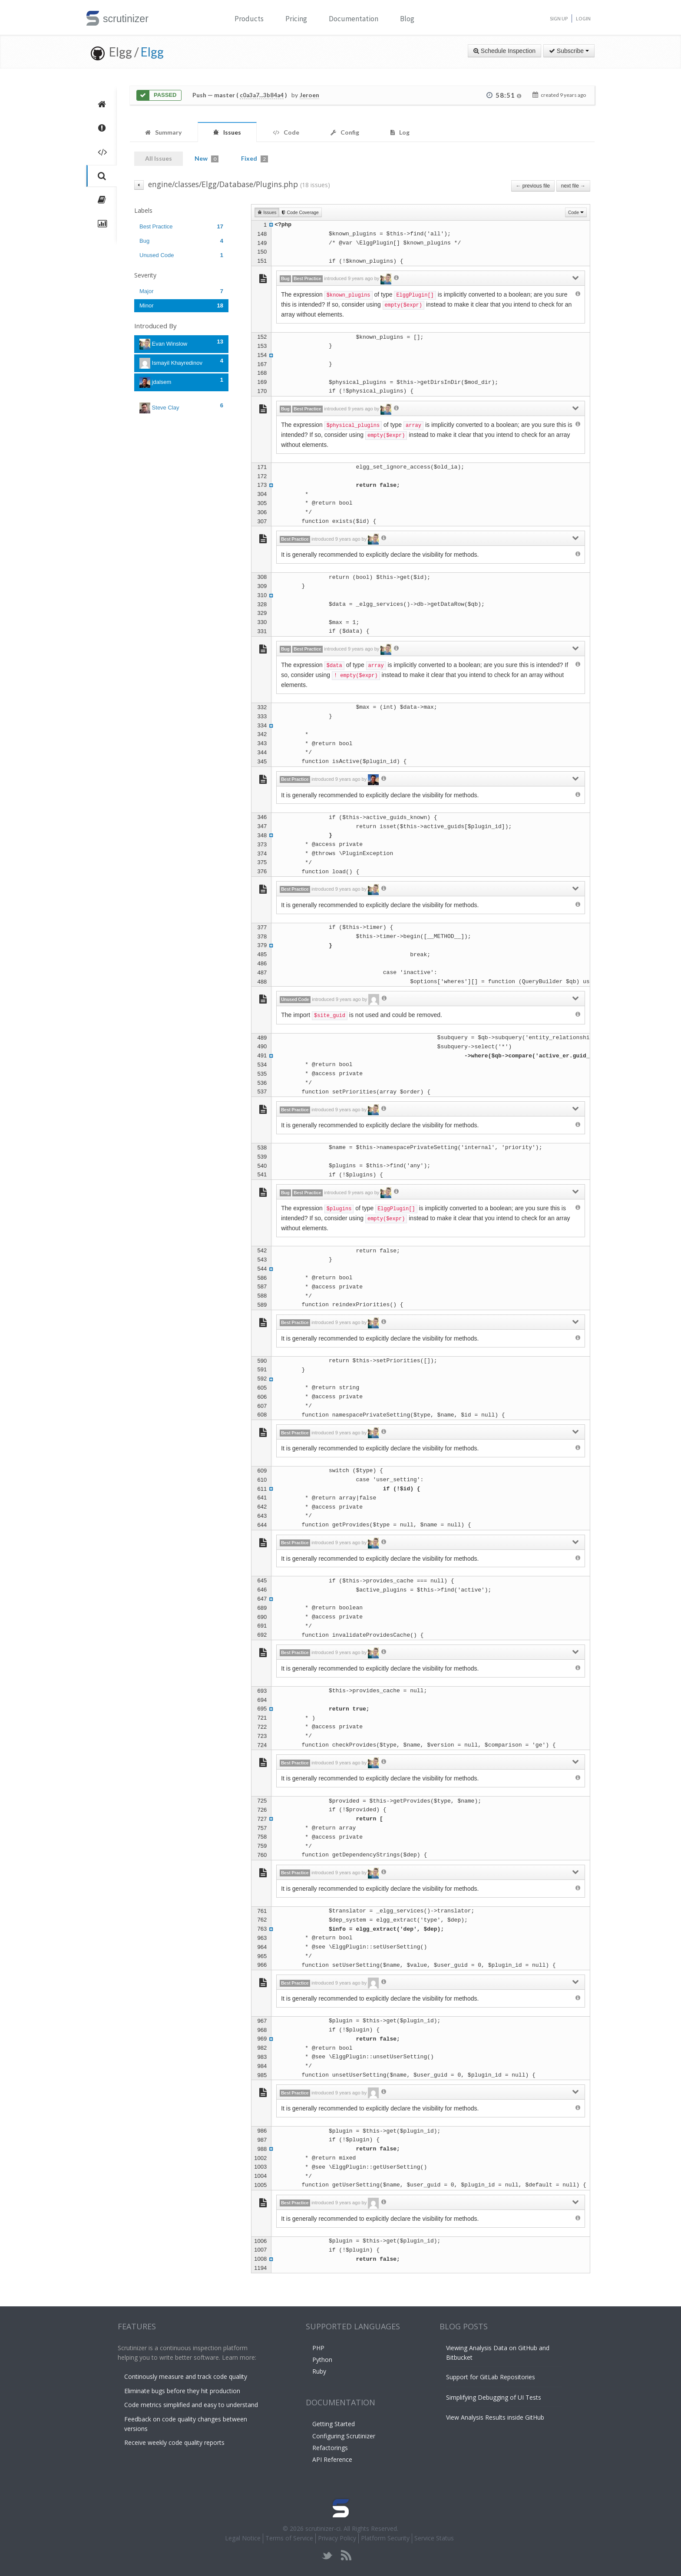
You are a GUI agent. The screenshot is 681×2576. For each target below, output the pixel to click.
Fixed (254, 158)
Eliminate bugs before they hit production (182, 2391)
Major (181, 291)
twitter (327, 2555)
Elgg (152, 51)
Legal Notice (243, 2538)
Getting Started (333, 2424)
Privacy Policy (337, 2538)
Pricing (296, 18)
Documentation (353, 18)
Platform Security (385, 2538)
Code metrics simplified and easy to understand (191, 2405)
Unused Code (181, 255)
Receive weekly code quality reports (174, 2442)
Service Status (434, 2538)
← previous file (533, 186)
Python (322, 2359)
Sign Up (559, 18)
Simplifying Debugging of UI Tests (493, 2397)
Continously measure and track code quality (185, 2376)
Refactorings (330, 2448)
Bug (181, 241)
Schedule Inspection (504, 50)
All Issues (158, 158)
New (206, 158)
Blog (407, 18)
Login (583, 18)
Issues (267, 212)
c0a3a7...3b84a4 (262, 95)
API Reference (332, 2459)
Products (249, 18)
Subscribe (569, 50)
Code (576, 212)
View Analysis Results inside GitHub (495, 2417)
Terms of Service (289, 2538)
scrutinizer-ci (322, 2528)
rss (345, 2555)
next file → (573, 186)
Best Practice (181, 226)
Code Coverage (300, 212)
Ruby (319, 2371)
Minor (181, 305)
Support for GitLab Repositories (490, 2377)
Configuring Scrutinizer (343, 2436)
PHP (318, 2348)
